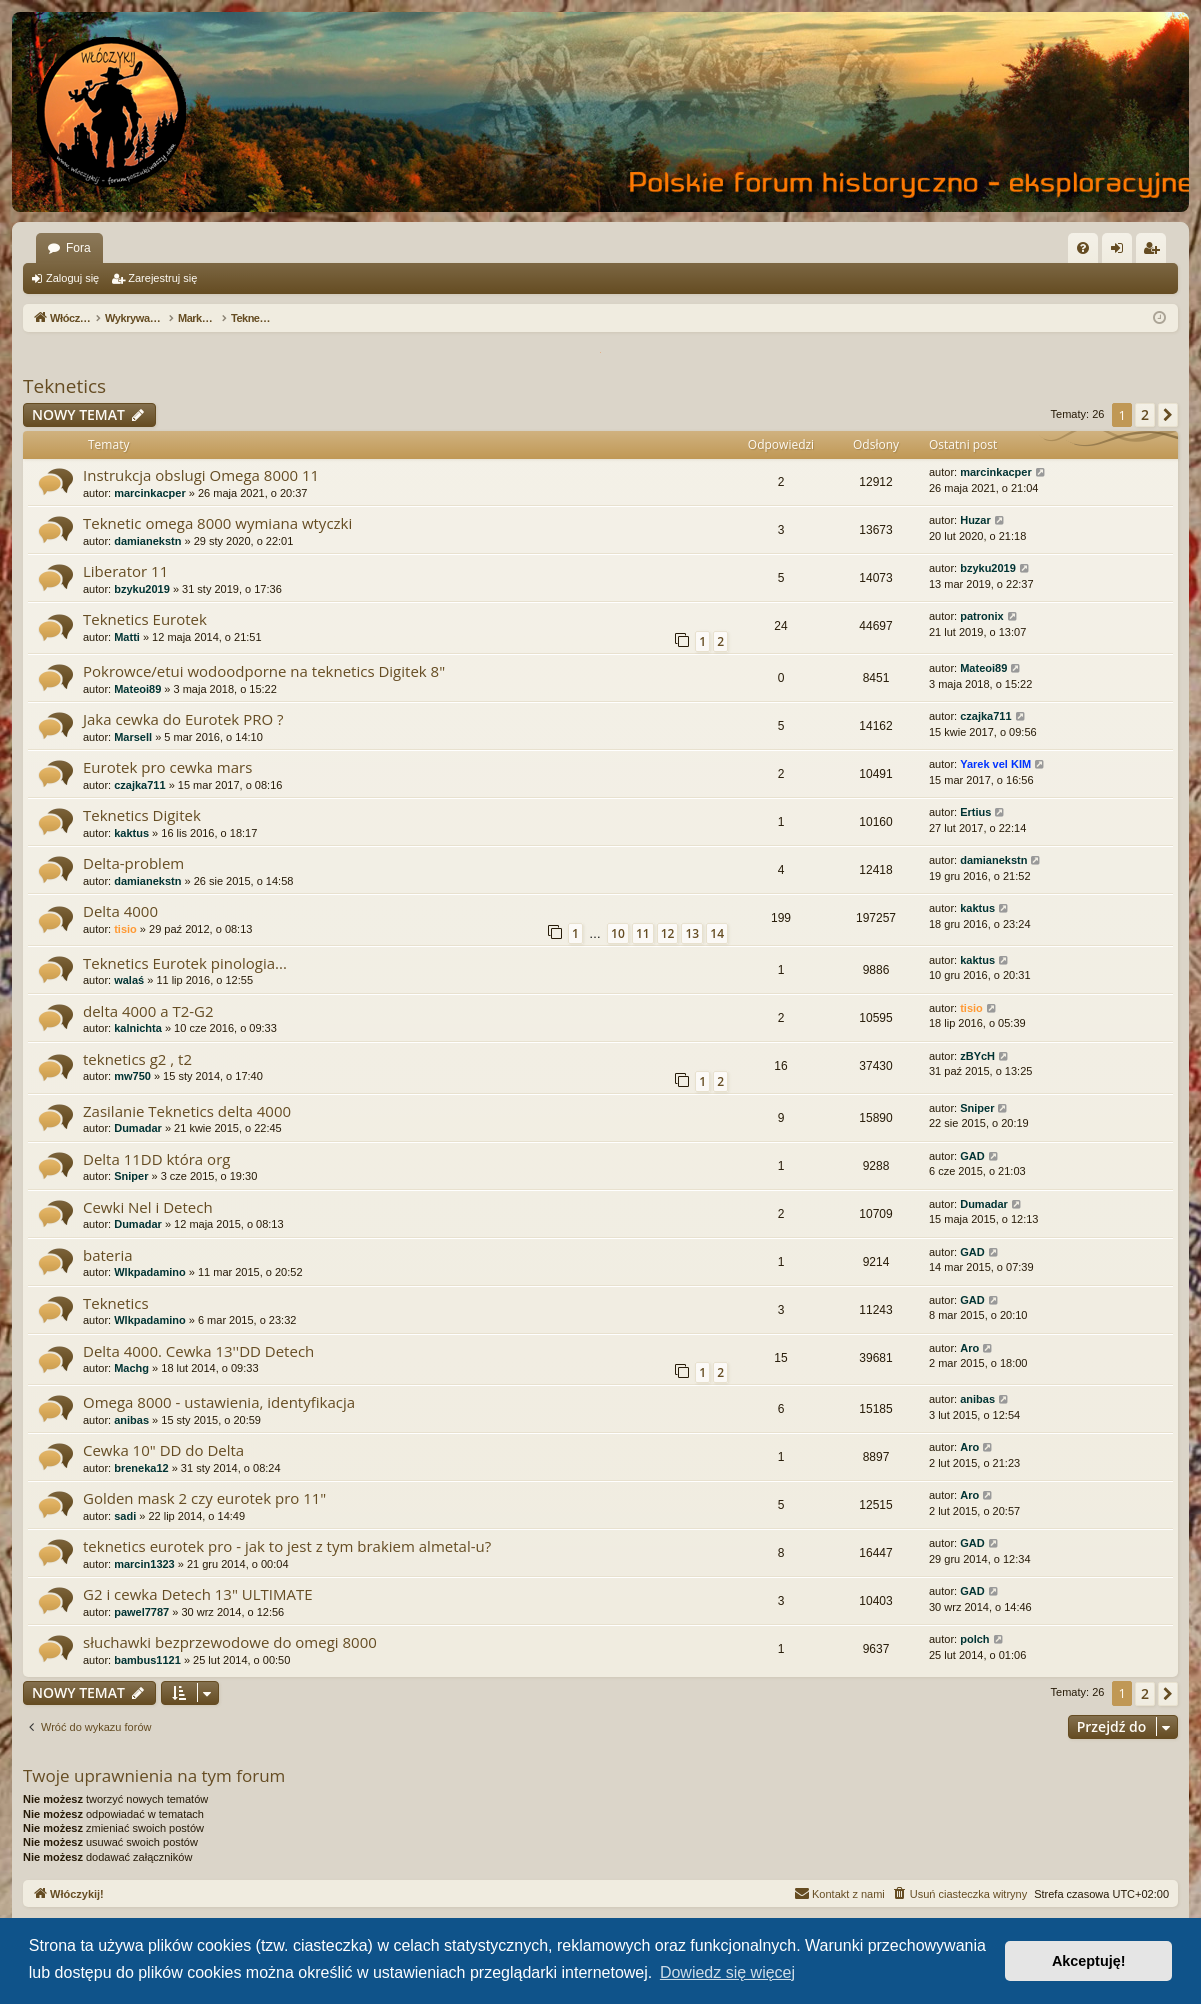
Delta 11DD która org (156, 1159)
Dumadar (138, 1128)
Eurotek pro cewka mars (167, 767)
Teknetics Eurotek (145, 619)
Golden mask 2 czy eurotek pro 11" (204, 1498)
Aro (969, 1348)
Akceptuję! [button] (1089, 1961)
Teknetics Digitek (142, 815)
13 (692, 933)
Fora (78, 248)
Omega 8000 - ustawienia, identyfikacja (219, 1402)
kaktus (131, 833)
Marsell (133, 737)
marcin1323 (144, 1564)
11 (643, 933)
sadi (125, 1516)
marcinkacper (150, 493)
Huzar (975, 520)
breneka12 (141, 1468)
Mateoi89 (137, 689)
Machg (131, 1368)
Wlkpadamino (150, 1272)
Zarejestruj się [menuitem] (1155, 252)
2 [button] (1145, 414)
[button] (1168, 415)
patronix (981, 616)
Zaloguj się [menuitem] (1121, 252)
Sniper (977, 1108)
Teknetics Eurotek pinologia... (185, 963)
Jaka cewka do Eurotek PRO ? (183, 719)
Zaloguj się (72, 278)
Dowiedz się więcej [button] (727, 1972)
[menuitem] (1083, 248)
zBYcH (977, 1056)
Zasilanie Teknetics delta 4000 (187, 1111)
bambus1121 (147, 1660)
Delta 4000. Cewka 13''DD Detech (198, 1351)
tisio (125, 929)
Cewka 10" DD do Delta (163, 1450)
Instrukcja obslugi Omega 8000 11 (201, 475)
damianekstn (147, 541)
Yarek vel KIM (995, 764)
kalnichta (138, 1028)
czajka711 (985, 716)
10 (618, 933)
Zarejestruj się (162, 278)
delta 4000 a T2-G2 (148, 1011)
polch (974, 1639)
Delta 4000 (120, 911)
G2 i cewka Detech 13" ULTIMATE (198, 1594)
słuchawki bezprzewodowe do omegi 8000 (230, 1642)
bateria (108, 1255)
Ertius (975, 812)
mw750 (132, 1076)
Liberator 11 (125, 571)
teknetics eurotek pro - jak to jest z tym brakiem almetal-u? (287, 1546)
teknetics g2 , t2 (137, 1059)
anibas (131, 1420)
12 (668, 933)
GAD (972, 1156)
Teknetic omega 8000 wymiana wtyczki (217, 523)
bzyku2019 (142, 589)
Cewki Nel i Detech (148, 1207)
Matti (127, 637)
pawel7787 (141, 1612)
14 (717, 933)
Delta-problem (133, 863)
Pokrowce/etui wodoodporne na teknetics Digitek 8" (264, 671)
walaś (129, 980)
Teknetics (64, 386)
